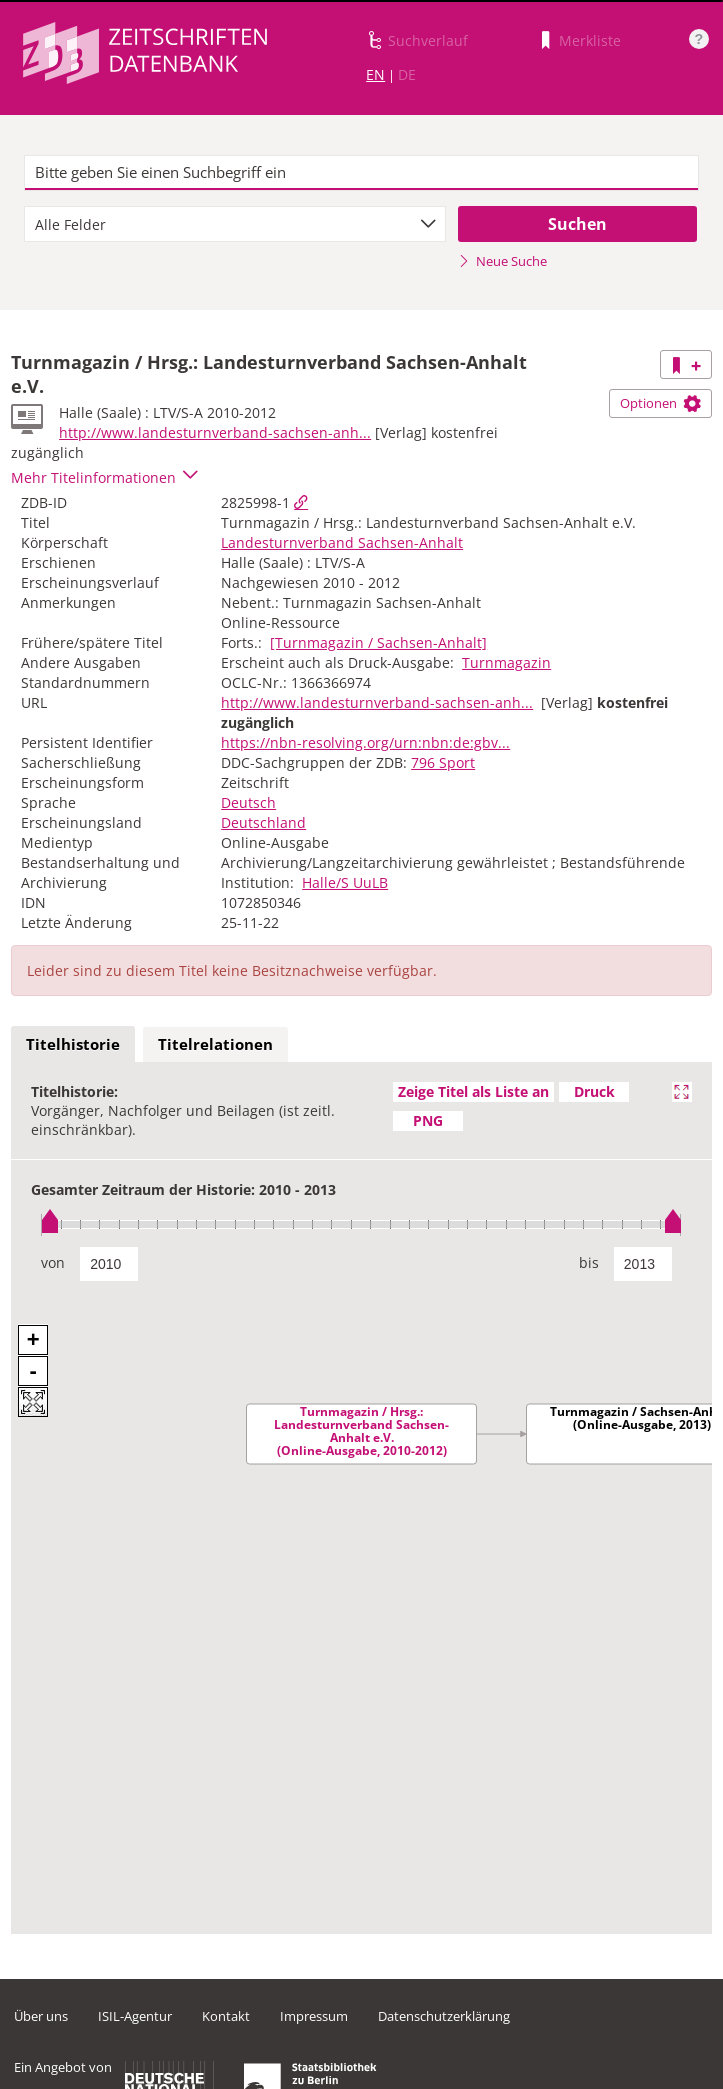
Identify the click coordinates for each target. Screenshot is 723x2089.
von (53, 1262)
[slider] (361, 1224)
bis (589, 1262)
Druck (594, 1091)
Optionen (660, 403)
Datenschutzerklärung (444, 2016)
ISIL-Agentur (135, 2016)
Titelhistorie (73, 1044)
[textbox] (361, 173)
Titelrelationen (215, 1044)
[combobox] (235, 224)
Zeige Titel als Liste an (473, 1091)
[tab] (73, 1045)
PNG (428, 1120)
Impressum (314, 2016)
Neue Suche (502, 261)
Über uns (41, 2016)
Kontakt (226, 2016)
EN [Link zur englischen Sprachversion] (375, 74)
